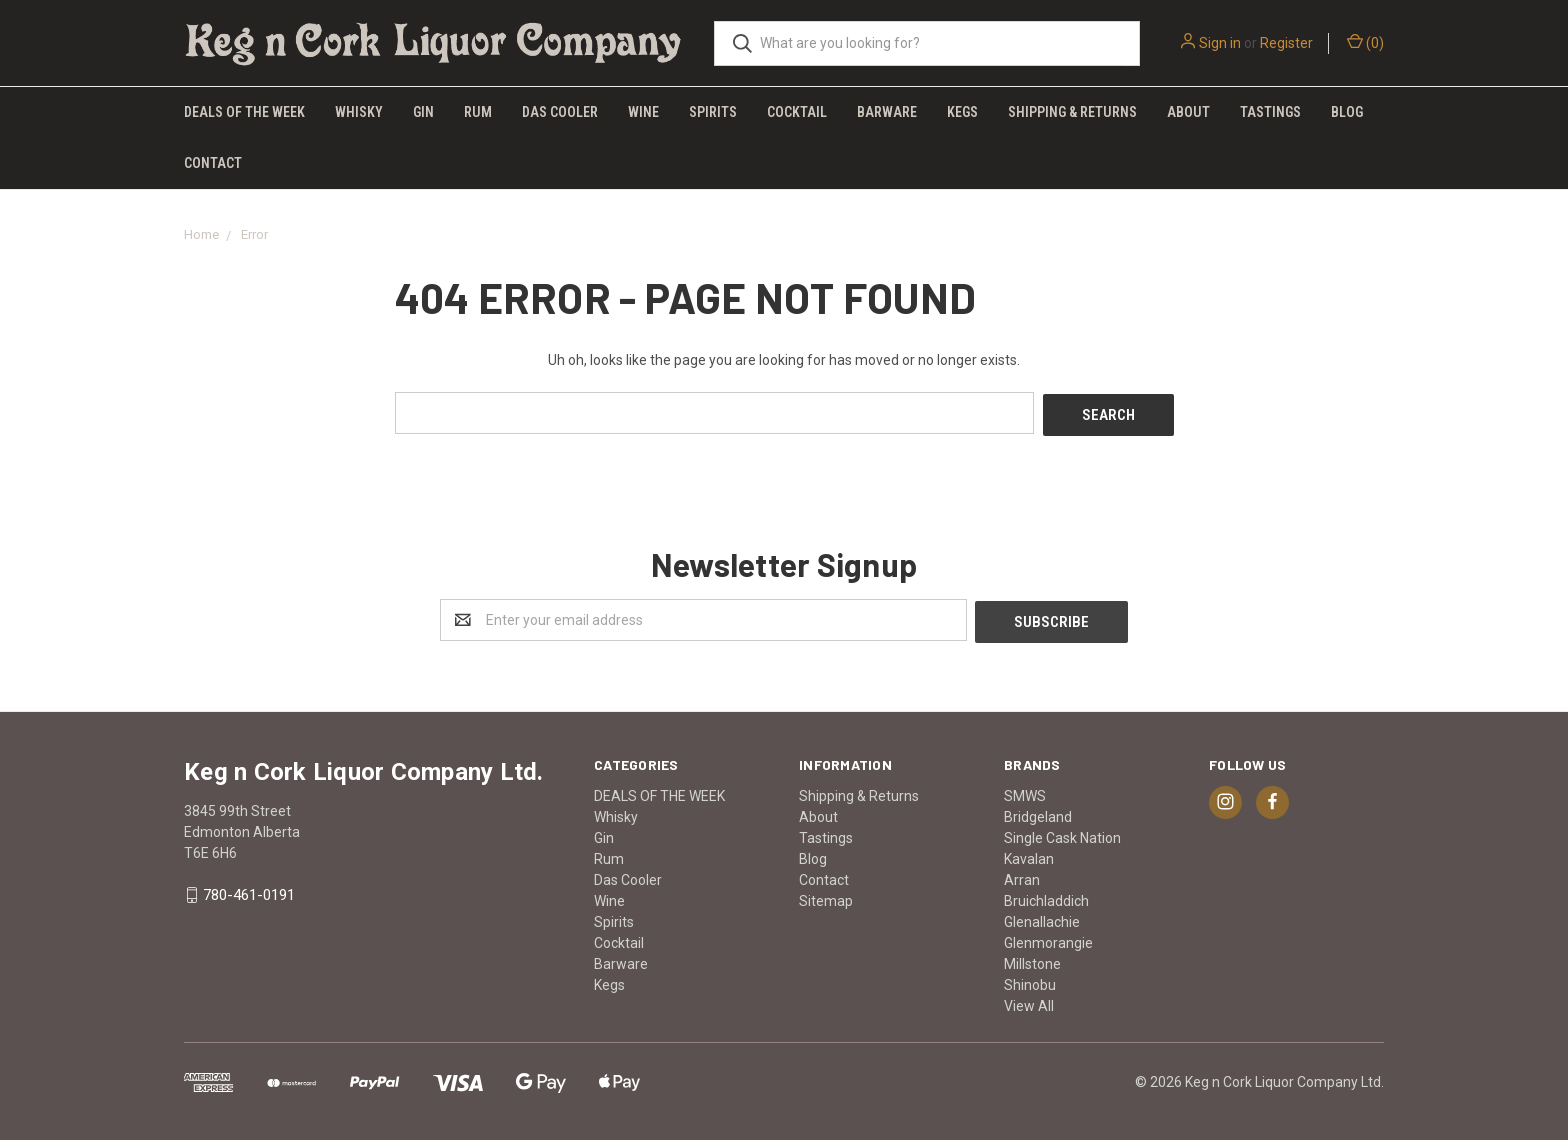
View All (1029, 1001)
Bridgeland (1038, 812)
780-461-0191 (249, 891)
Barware (887, 112)
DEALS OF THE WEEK (244, 112)
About (1188, 112)
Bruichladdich (1046, 896)
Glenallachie (1042, 917)
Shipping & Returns (1072, 112)
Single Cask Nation (1062, 833)
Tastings (1270, 112)
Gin (423, 112)
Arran (1022, 875)
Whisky (359, 112)
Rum (478, 112)
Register (1286, 43)
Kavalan (1029, 854)
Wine (643, 112)
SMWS (1025, 791)
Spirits (713, 112)
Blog (1347, 112)
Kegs (962, 112)
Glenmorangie (1048, 938)
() (1365, 42)
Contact (213, 163)
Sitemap (826, 896)
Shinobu (1030, 980)
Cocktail (797, 112)
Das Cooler (560, 112)
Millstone (1032, 959)
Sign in (1220, 43)
